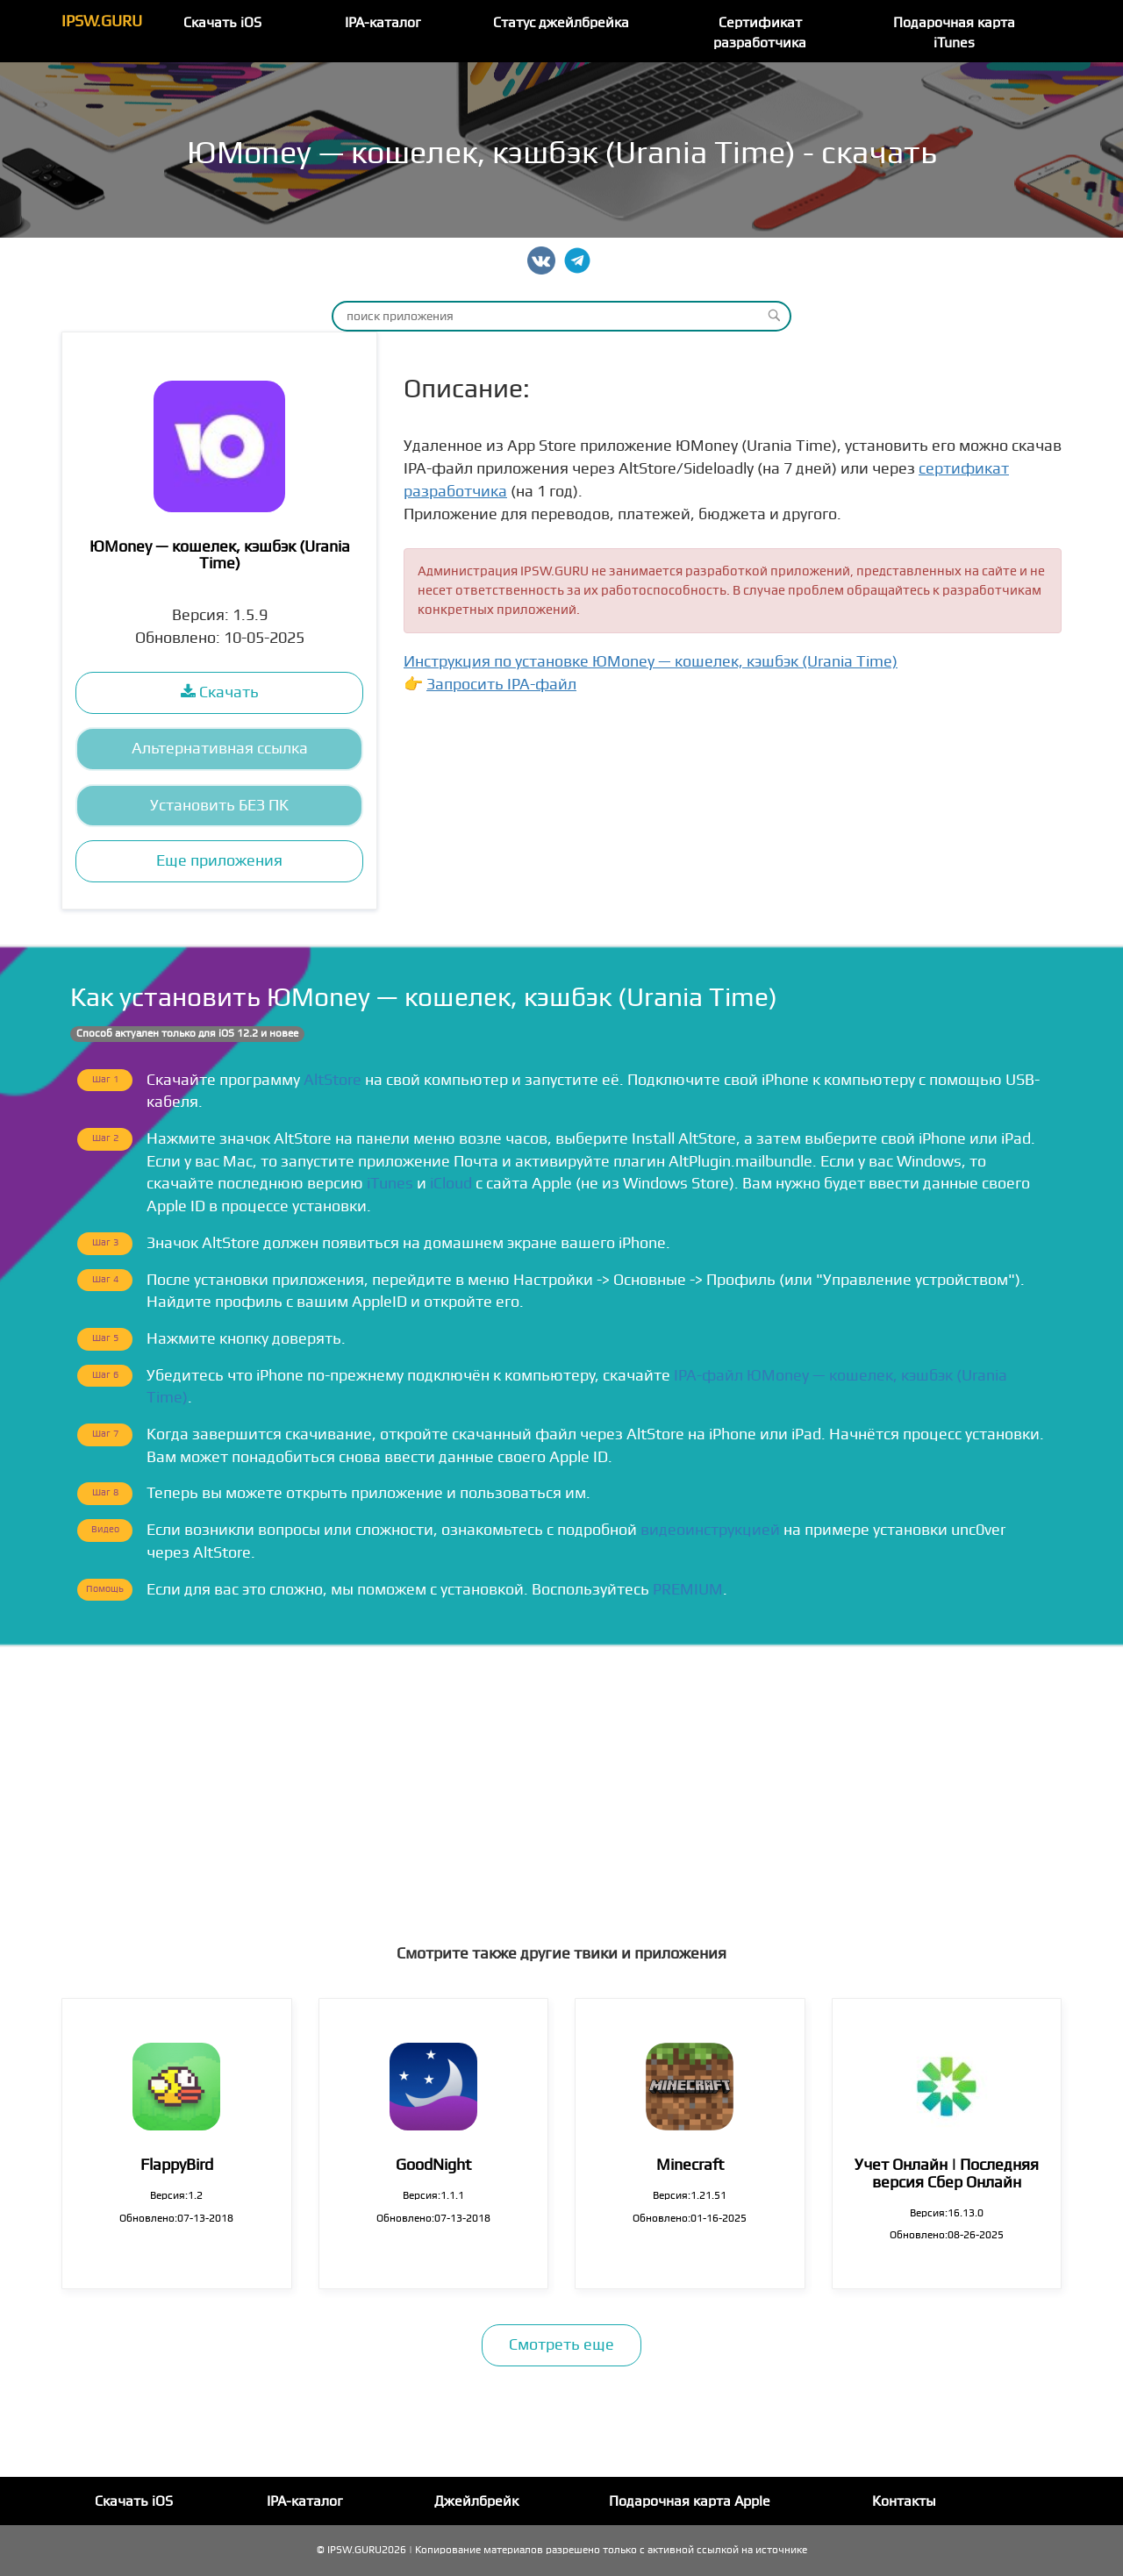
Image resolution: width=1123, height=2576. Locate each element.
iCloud (451, 1183)
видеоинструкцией (710, 1530)
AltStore (332, 1080)
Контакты (904, 2501)
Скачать (220, 692)
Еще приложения (219, 861)
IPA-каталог (383, 23)
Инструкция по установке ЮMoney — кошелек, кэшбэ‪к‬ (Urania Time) (651, 661)
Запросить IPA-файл (501, 684)
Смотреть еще (561, 2345)
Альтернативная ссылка (220, 748)
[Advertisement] (561, 1779)
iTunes (390, 1183)
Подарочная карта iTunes (954, 33)
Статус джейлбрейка (561, 23)
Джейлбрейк (476, 2501)
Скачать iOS (222, 23)
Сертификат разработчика (759, 33)
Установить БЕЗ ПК (219, 805)
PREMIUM (688, 1589)
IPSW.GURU (101, 21)
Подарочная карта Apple (689, 2501)
